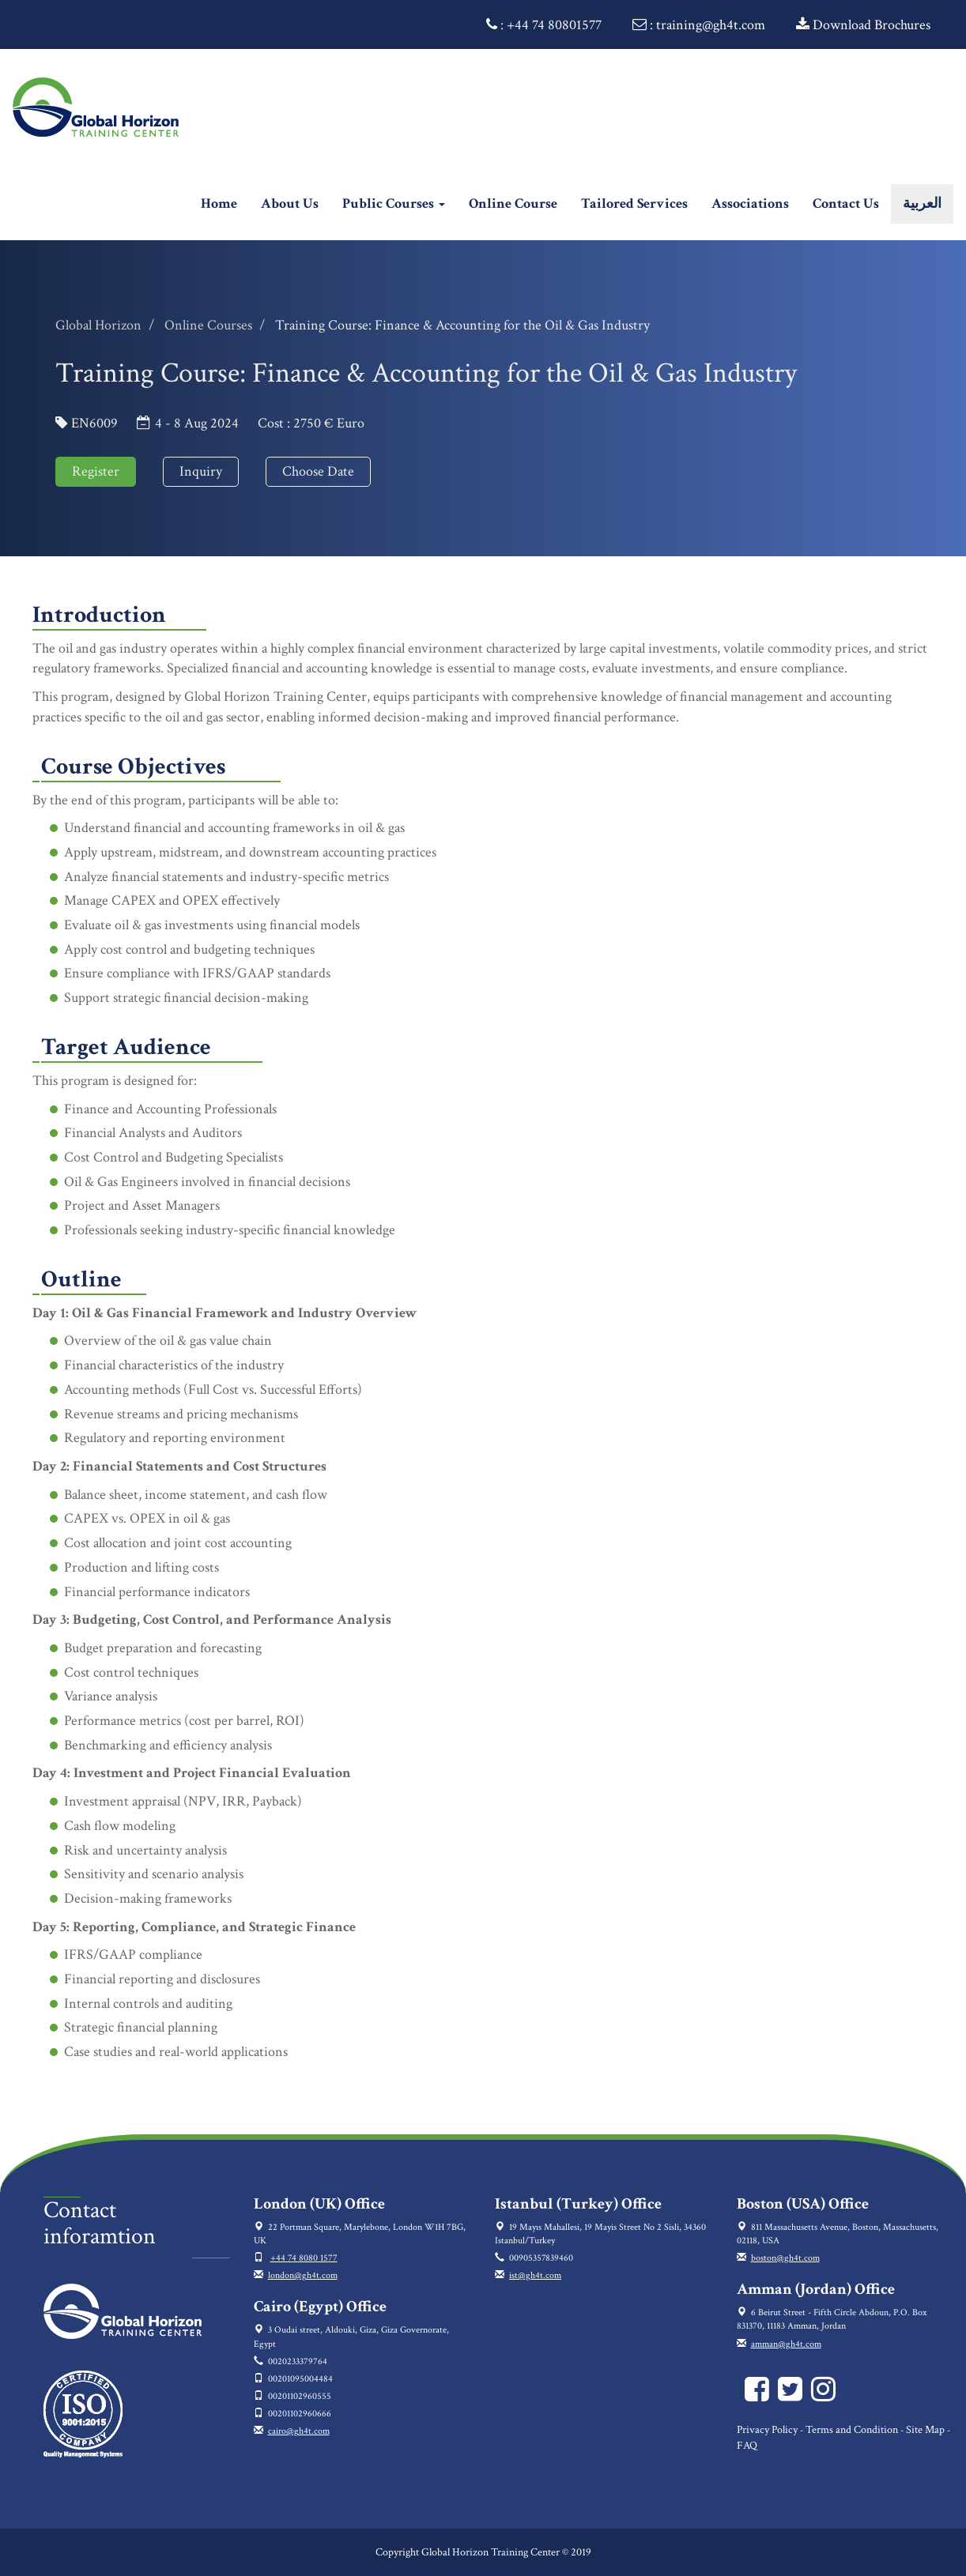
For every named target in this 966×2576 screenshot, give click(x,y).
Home (225, 203)
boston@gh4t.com (785, 2258)
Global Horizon (98, 325)
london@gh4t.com (303, 2275)
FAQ (747, 2446)
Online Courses (208, 325)
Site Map (925, 2430)
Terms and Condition (852, 2430)
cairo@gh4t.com (299, 2431)
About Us (290, 203)
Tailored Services (634, 203)
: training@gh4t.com (698, 25)
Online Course (513, 203)
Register (95, 471)
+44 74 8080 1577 (304, 2258)
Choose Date (318, 471)
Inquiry (200, 471)
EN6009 (94, 423)
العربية (922, 203)
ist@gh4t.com (535, 2275)
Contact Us (846, 203)
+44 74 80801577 (554, 25)
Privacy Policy (767, 2430)
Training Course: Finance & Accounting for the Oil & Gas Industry (462, 325)
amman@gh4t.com (786, 2344)
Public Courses (393, 203)
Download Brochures (863, 25)
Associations (750, 203)
